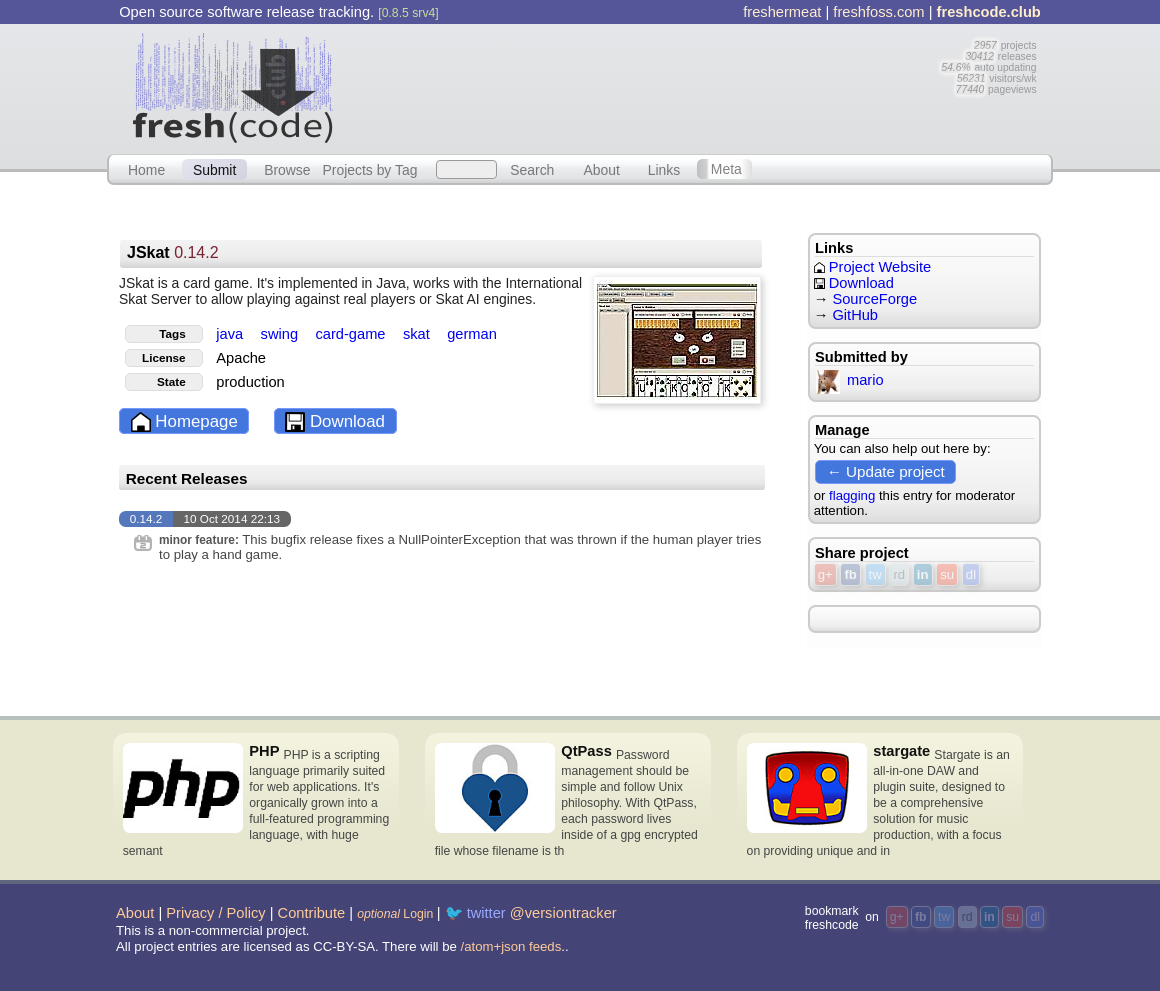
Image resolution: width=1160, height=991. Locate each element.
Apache (241, 358)
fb (850, 574)
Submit (214, 169)
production (250, 382)
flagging (852, 495)
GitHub (855, 315)
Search (532, 169)
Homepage (184, 422)
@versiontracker (563, 913)
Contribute (312, 913)
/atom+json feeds (511, 946)
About (602, 169)
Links (664, 169)
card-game (352, 334)
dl (971, 574)
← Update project (886, 471)
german (472, 334)
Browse (287, 169)
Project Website (872, 267)
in (923, 574)
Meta (726, 169)
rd (899, 574)
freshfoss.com (878, 12)
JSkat (173, 252)
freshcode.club (989, 12)
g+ (825, 574)
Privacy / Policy (215, 913)
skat (418, 334)
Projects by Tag (369, 169)
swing (282, 334)
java (231, 334)
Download (335, 422)
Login (395, 914)
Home (146, 169)
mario (849, 380)
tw (875, 574)
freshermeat (782, 12)
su (947, 574)
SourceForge (874, 299)
